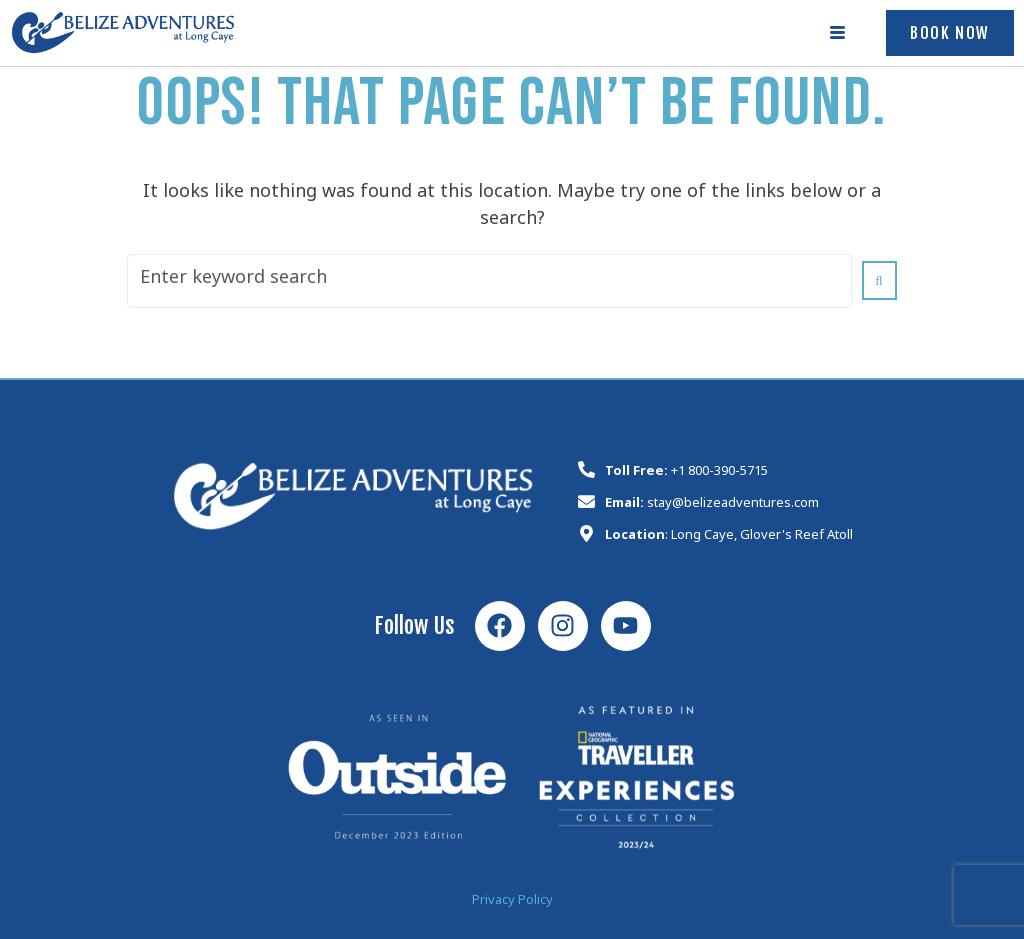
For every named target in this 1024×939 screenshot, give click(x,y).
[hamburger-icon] (838, 33)
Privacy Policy (512, 902)
